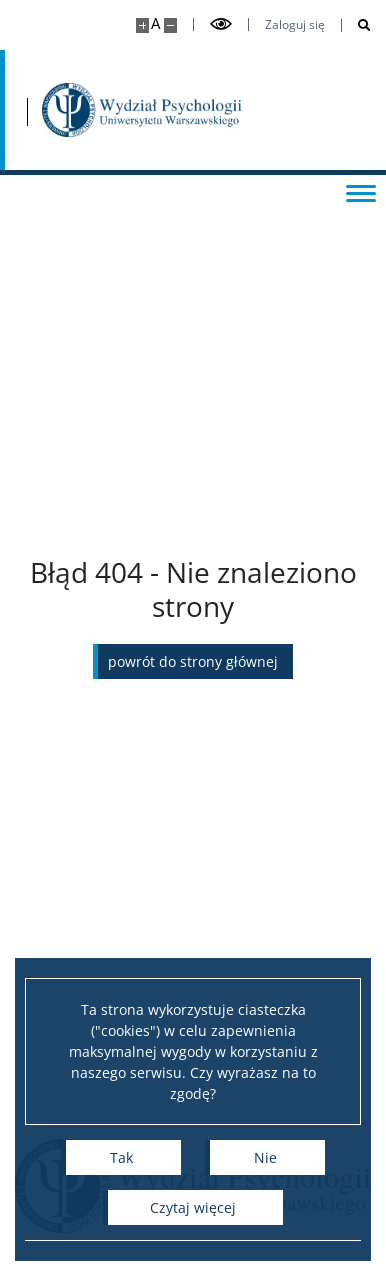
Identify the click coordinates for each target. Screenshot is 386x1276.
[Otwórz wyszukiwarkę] (356, 25)
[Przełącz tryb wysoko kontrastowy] (221, 24)
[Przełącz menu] (361, 192)
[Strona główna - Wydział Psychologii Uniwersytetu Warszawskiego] (142, 110)
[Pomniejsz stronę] (170, 25)
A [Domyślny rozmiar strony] (155, 23)
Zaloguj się (295, 25)
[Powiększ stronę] (142, 25)
